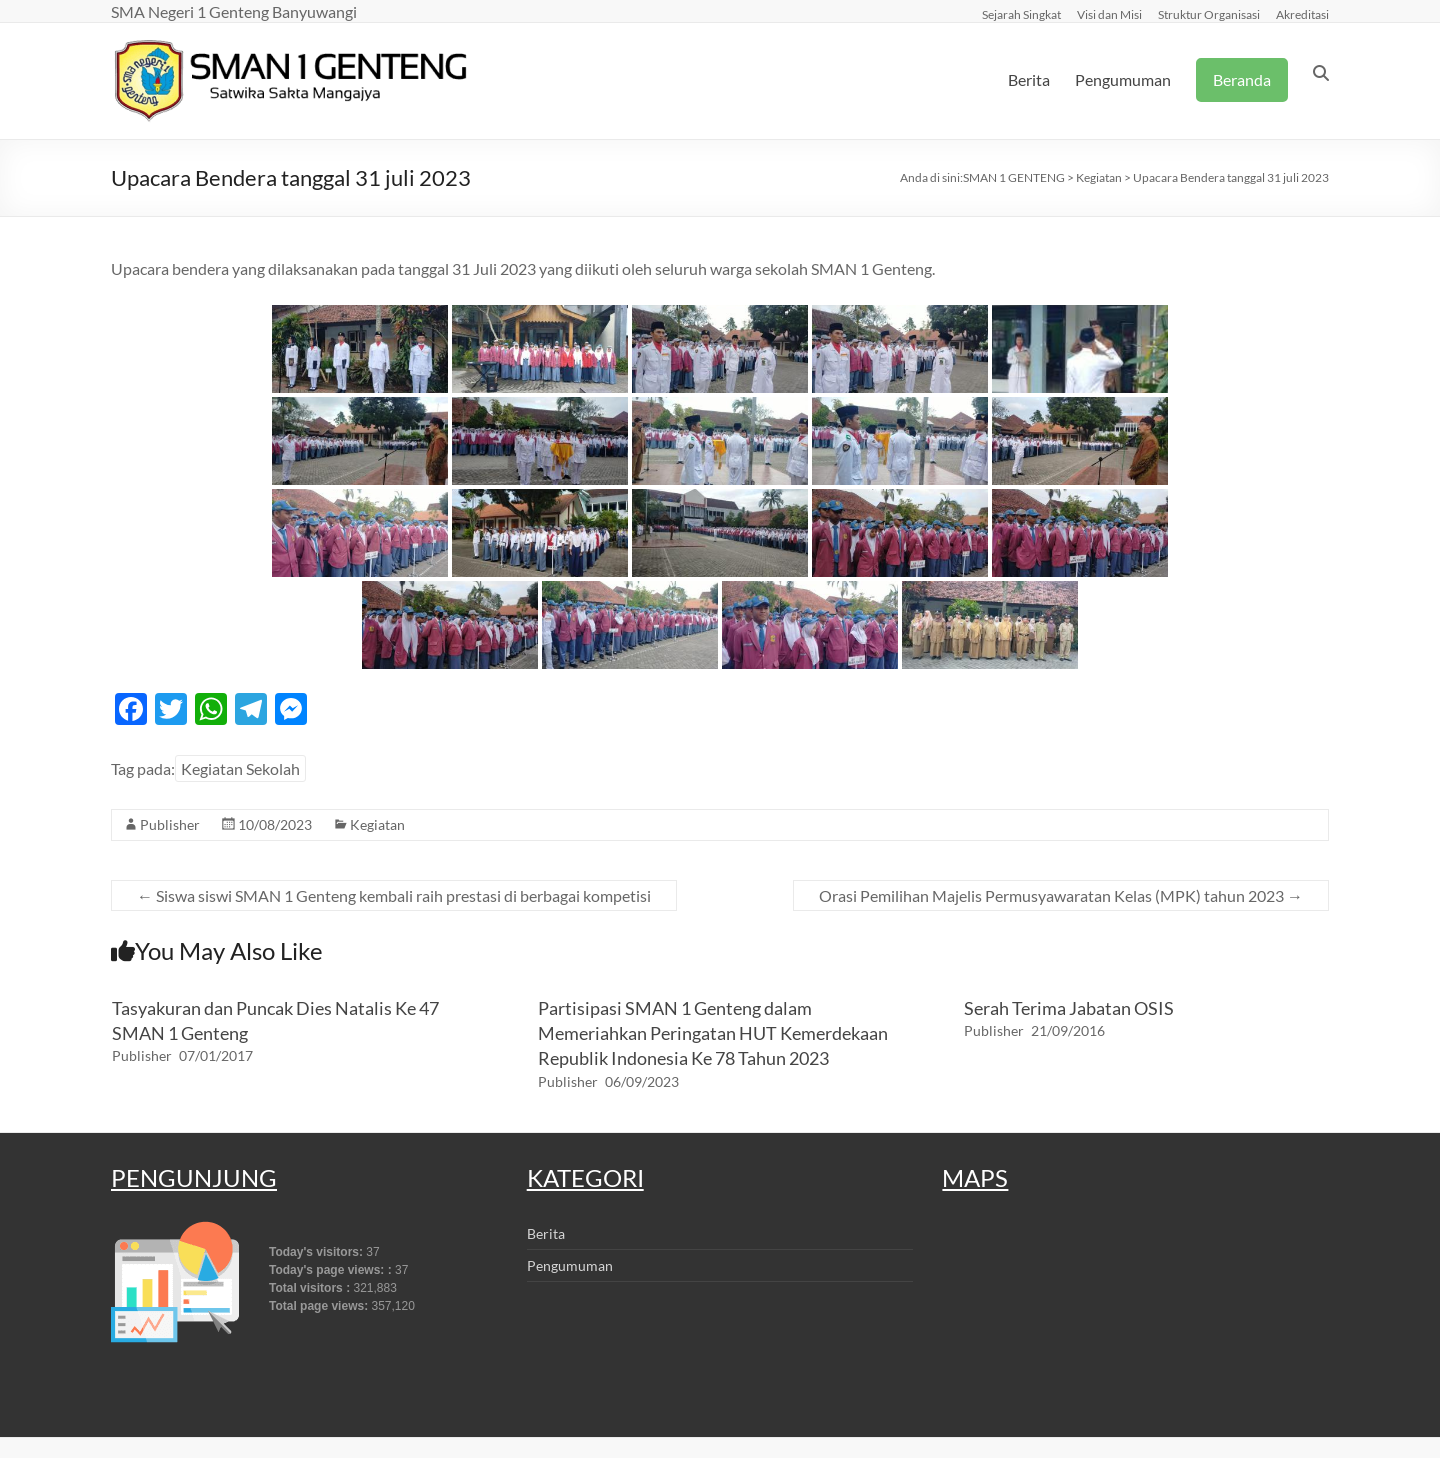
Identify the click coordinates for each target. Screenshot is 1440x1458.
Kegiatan (377, 824)
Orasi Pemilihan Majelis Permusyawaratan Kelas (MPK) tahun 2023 (1061, 895)
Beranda (1242, 79)
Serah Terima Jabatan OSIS (1069, 1008)
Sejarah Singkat (1021, 14)
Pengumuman (1123, 79)
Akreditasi (1302, 14)
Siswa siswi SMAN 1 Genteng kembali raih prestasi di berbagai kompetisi (394, 895)
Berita (1029, 79)
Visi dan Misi (1109, 14)
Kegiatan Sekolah (240, 768)
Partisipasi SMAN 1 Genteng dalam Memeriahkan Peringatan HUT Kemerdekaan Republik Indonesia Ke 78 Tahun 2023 (713, 1033)
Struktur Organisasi (1209, 14)
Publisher (170, 824)
